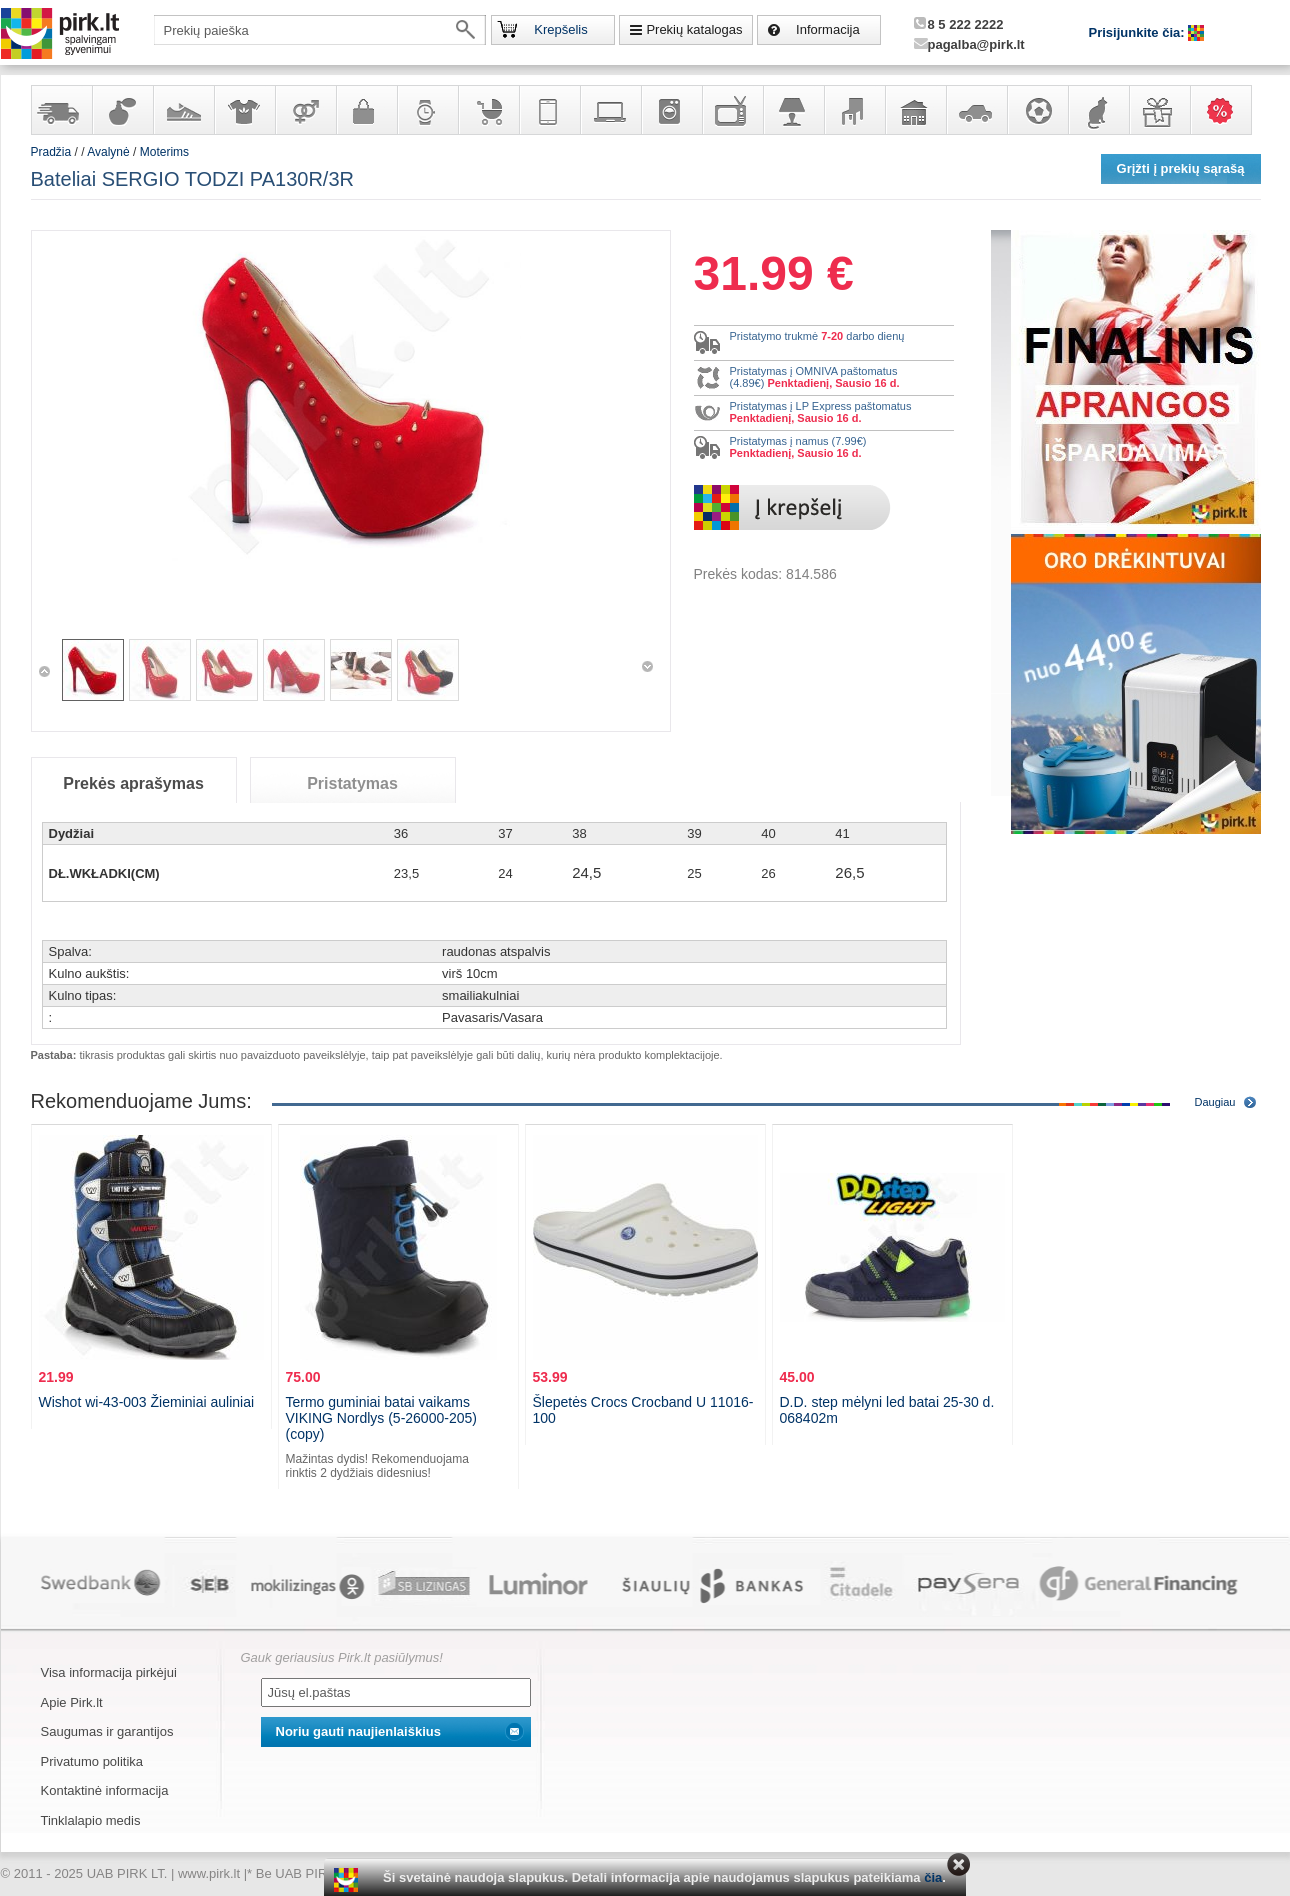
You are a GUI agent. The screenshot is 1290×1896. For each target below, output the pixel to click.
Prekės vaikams (488, 110)
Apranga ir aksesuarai (244, 110)
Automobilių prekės (976, 110)
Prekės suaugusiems (305, 110)
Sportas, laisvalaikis (1037, 110)
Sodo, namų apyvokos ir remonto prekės (915, 110)
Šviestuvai (793, 110)
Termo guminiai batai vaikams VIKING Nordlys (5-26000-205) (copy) (381, 1418)
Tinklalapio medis (91, 1820)
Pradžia (51, 152)
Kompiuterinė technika (610, 110)
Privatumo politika (92, 1761)
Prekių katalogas (694, 29)
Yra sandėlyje (61, 110)
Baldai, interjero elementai (854, 110)
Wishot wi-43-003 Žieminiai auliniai (147, 1402)
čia (933, 1877)
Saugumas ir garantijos (107, 1731)
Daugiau (1215, 1102)
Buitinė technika (671, 110)
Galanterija (366, 110)
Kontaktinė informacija (105, 1790)
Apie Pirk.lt (72, 1702)
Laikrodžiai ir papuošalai (427, 110)
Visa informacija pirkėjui (109, 1672)
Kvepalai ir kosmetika (122, 110)
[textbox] (320, 30)
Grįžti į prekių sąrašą (1181, 168)
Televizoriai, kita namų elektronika (732, 110)
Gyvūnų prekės (1098, 110)
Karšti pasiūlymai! (1227, 110)
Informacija (828, 29)
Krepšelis (560, 29)
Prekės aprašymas (133, 783)
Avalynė (183, 110)
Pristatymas (352, 783)
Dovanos (1159, 110)
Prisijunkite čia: (1139, 32)
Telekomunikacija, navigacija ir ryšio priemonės (549, 110)
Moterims (164, 152)
